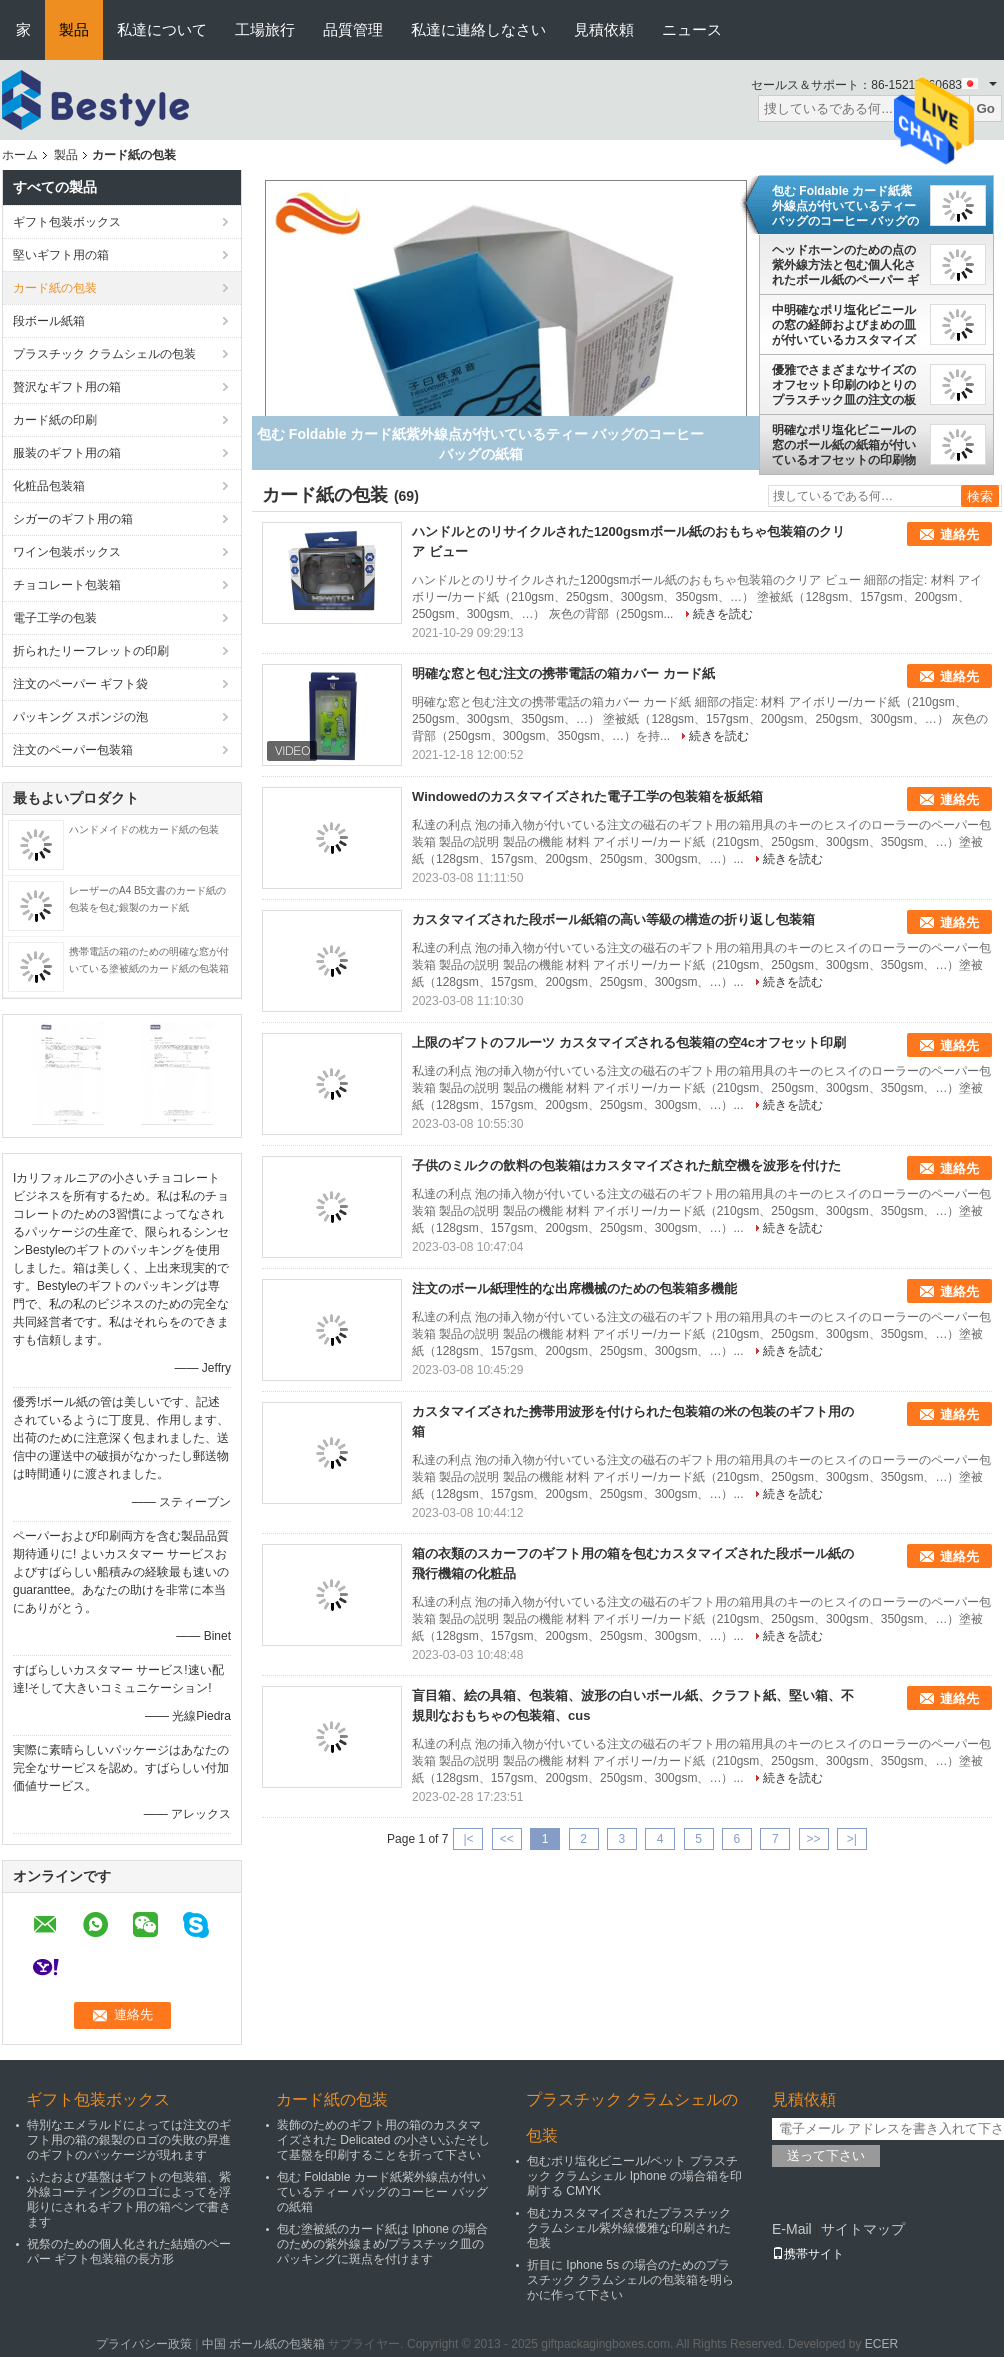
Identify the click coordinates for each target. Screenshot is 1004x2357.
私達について (162, 29)
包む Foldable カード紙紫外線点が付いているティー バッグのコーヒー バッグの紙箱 (845, 206)
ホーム (20, 155)
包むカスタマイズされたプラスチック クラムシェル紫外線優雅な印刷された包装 (629, 2228)
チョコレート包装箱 (67, 585)
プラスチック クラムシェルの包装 (104, 354)
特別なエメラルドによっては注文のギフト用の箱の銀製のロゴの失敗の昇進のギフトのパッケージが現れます (129, 2140)
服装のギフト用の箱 (67, 453)
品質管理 (353, 29)
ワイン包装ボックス (67, 552)
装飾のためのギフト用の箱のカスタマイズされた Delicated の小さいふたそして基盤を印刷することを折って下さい (383, 2140)
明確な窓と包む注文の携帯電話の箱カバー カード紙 (563, 673)
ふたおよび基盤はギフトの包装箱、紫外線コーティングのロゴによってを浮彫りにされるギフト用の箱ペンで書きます (129, 2199)
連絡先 (959, 534)
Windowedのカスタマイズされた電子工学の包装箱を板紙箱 (587, 796)
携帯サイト (808, 2254)
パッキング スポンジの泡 (80, 717)
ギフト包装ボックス (67, 222)
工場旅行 (265, 29)
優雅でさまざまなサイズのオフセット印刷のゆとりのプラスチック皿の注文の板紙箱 (844, 385)
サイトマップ (863, 2229)
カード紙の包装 (55, 288)
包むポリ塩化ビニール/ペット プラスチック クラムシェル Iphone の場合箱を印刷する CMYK (634, 2176)
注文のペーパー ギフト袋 (80, 684)
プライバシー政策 (144, 2344)
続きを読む (723, 614)
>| (852, 1839)
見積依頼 (604, 29)
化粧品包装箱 (49, 486)
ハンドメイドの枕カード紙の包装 (144, 829)
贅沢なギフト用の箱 (67, 387)
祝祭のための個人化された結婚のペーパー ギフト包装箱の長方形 (129, 2251)
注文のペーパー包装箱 (73, 750)
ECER (881, 2344)
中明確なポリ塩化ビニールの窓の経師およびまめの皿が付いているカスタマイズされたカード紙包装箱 (844, 325)
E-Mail (792, 2229)
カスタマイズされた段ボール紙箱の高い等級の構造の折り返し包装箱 (613, 919)
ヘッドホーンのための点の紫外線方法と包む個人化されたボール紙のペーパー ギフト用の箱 (845, 265)
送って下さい (826, 2155)
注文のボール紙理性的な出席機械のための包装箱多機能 (574, 1288)
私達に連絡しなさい (478, 29)
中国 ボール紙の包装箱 (263, 2344)
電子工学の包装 (55, 618)
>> (814, 1839)
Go (985, 108)
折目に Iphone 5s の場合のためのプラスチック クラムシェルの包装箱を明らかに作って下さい (630, 2280)
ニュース (692, 29)
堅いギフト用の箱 (61, 255)
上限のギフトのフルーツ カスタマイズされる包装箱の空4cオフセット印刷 (629, 1042)
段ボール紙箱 (49, 321)
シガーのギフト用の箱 (73, 519)
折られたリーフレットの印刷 (91, 651)
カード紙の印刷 (55, 420)
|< (468, 1839)
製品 (74, 29)
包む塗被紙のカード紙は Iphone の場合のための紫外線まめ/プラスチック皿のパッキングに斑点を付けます (382, 2244)
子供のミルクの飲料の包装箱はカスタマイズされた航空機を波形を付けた (626, 1165)
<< (507, 1839)
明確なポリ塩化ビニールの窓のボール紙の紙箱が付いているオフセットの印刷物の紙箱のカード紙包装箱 (844, 445)
